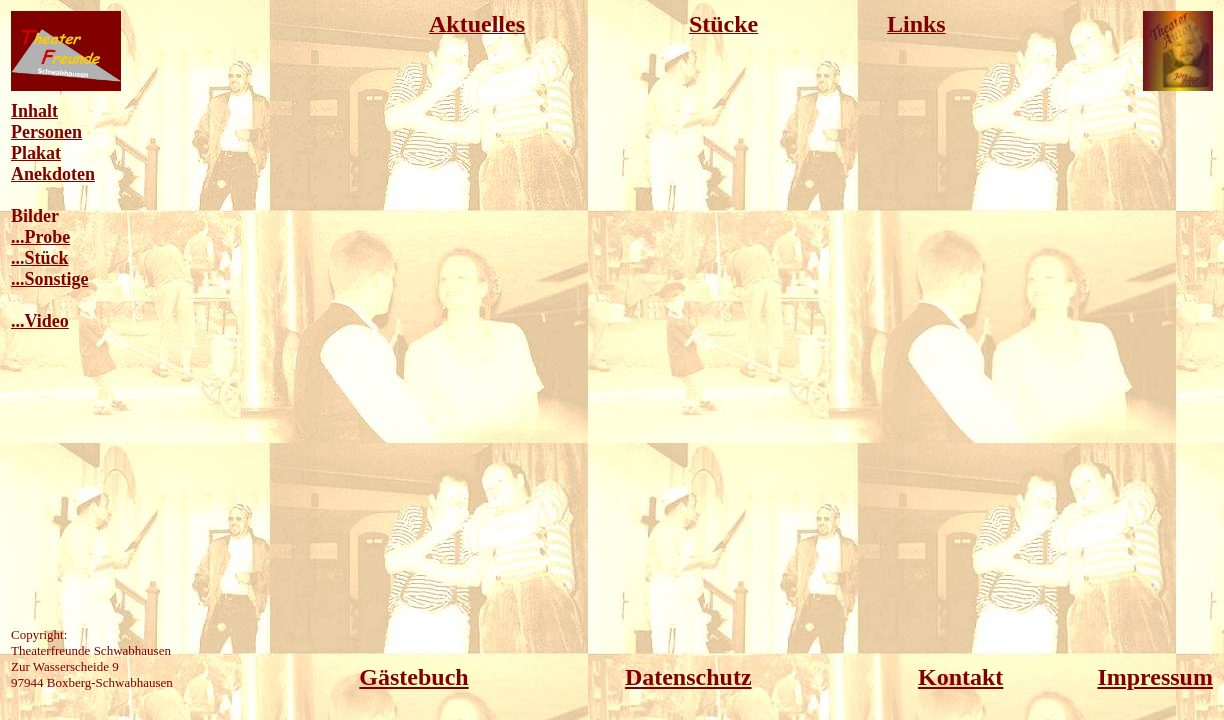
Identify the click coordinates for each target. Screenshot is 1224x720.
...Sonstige (50, 279)
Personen (46, 132)
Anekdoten (53, 174)
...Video (40, 321)
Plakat (36, 153)
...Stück (40, 258)
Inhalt (34, 111)
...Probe (40, 237)
